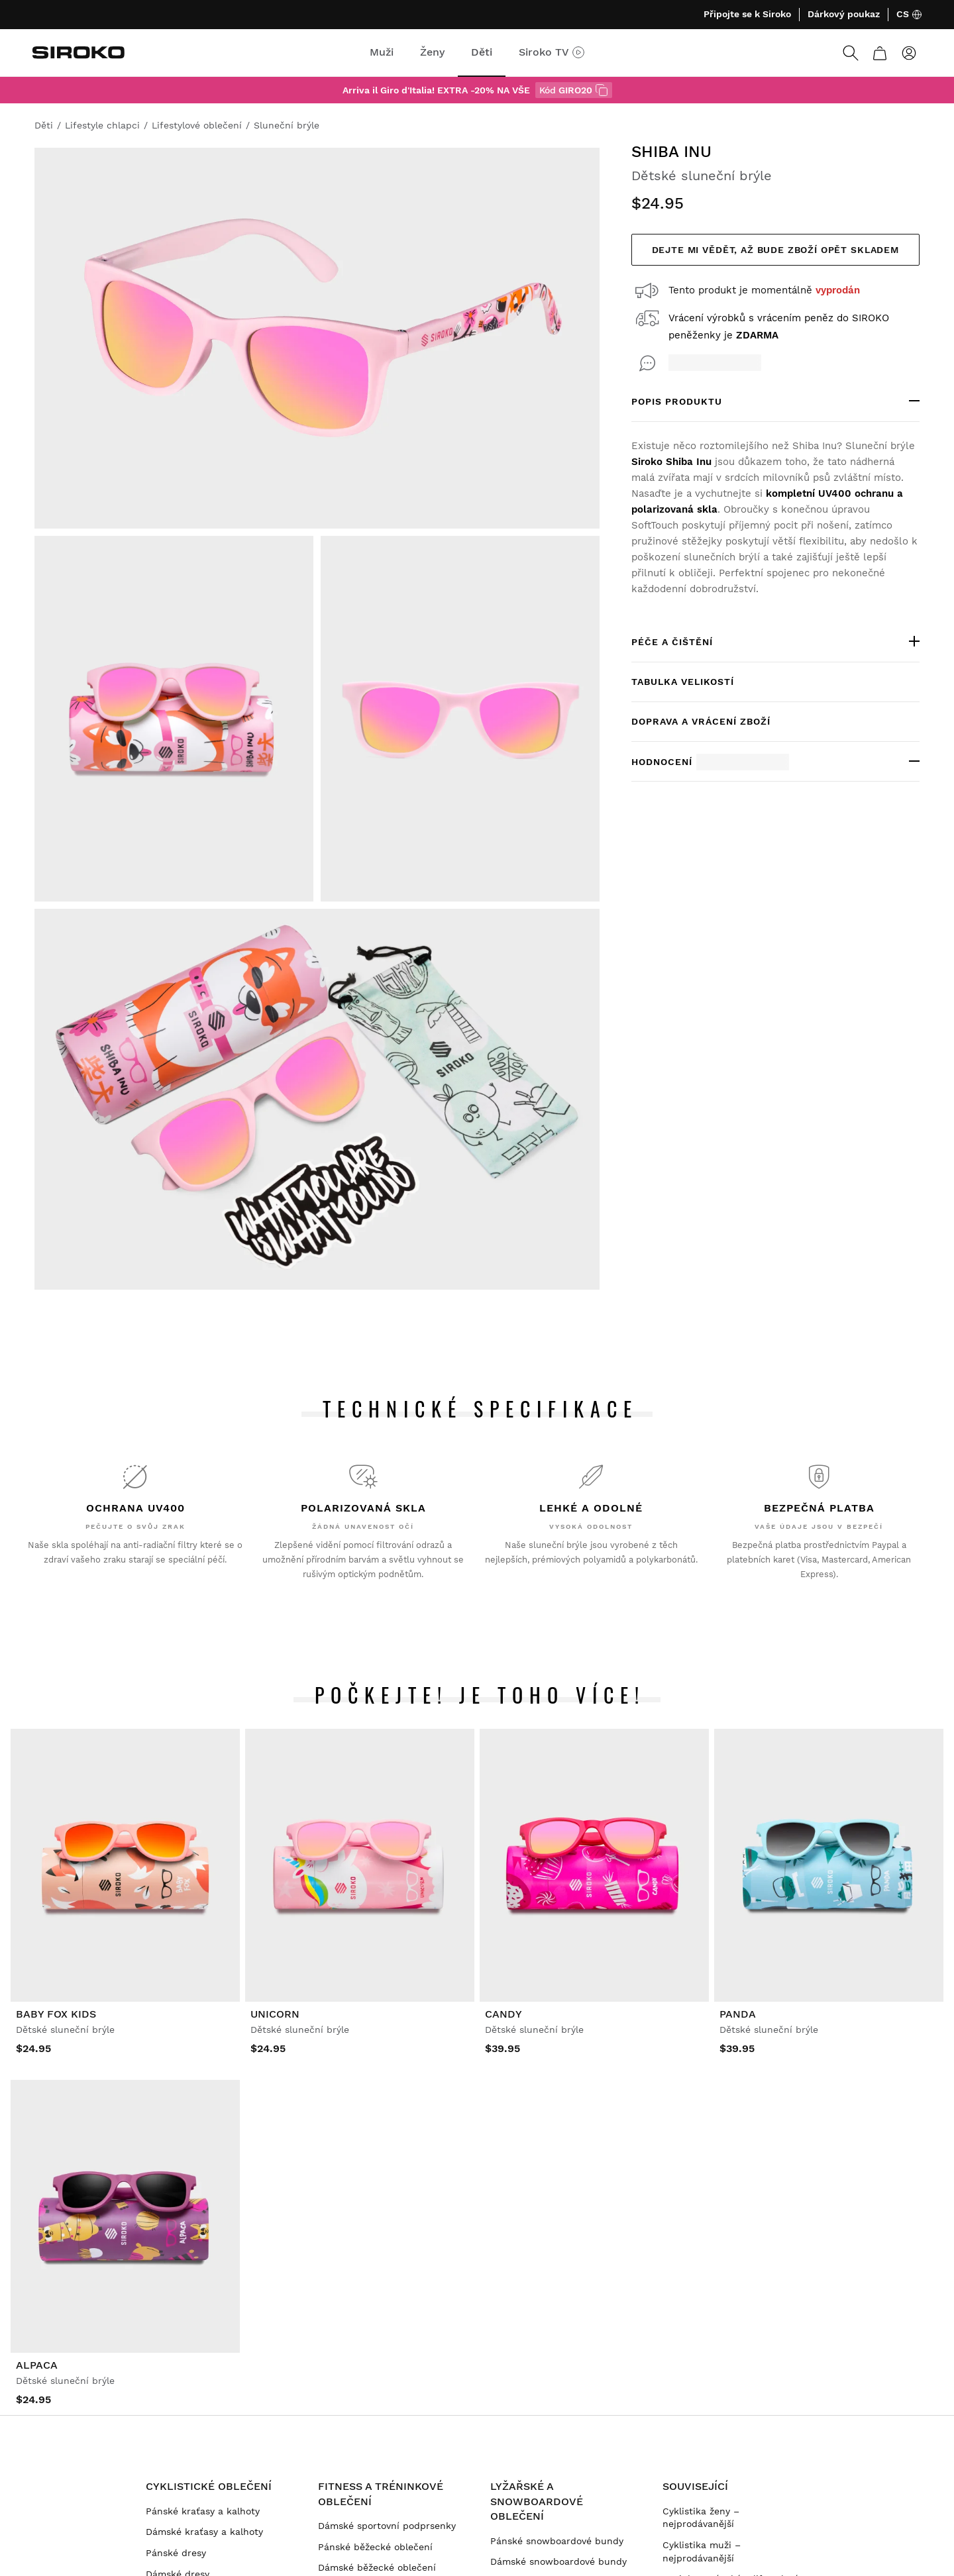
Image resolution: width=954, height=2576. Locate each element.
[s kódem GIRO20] (601, 90)
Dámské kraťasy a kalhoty (204, 2531)
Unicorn (274, 2014)
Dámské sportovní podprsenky (387, 2525)
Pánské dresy (176, 2553)
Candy (503, 2014)
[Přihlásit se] (909, 53)
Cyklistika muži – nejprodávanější (701, 2551)
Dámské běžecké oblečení (377, 2567)
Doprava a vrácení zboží (700, 721)
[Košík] (880, 53)
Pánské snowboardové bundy (556, 2541)
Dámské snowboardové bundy (558, 2561)
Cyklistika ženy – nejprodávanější (700, 2518)
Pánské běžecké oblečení (375, 2547)
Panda (737, 2014)
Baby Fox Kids (56, 2014)
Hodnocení (710, 762)
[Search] (850, 53)
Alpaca (37, 2365)
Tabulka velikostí (682, 681)
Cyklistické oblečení (209, 2486)
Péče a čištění (672, 642)
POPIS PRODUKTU (676, 401)
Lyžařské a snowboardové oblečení (536, 2501)
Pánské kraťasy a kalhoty (203, 2511)
